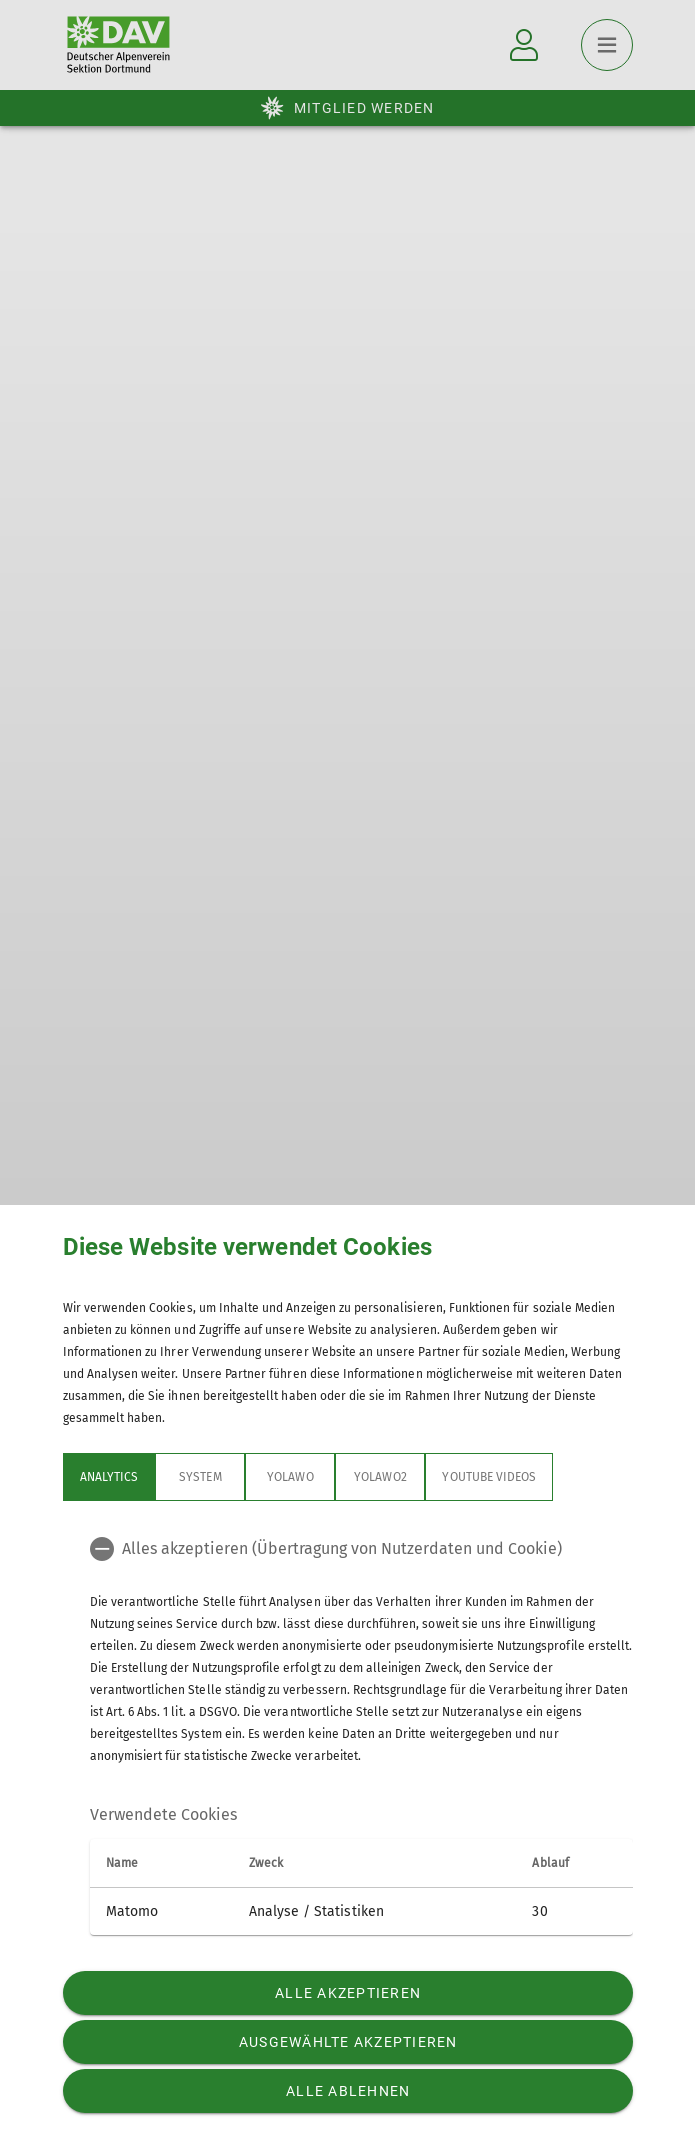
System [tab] (200, 1477)
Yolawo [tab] (290, 1477)
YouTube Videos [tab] (489, 1477)
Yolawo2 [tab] (380, 1477)
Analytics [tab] (109, 1477)
